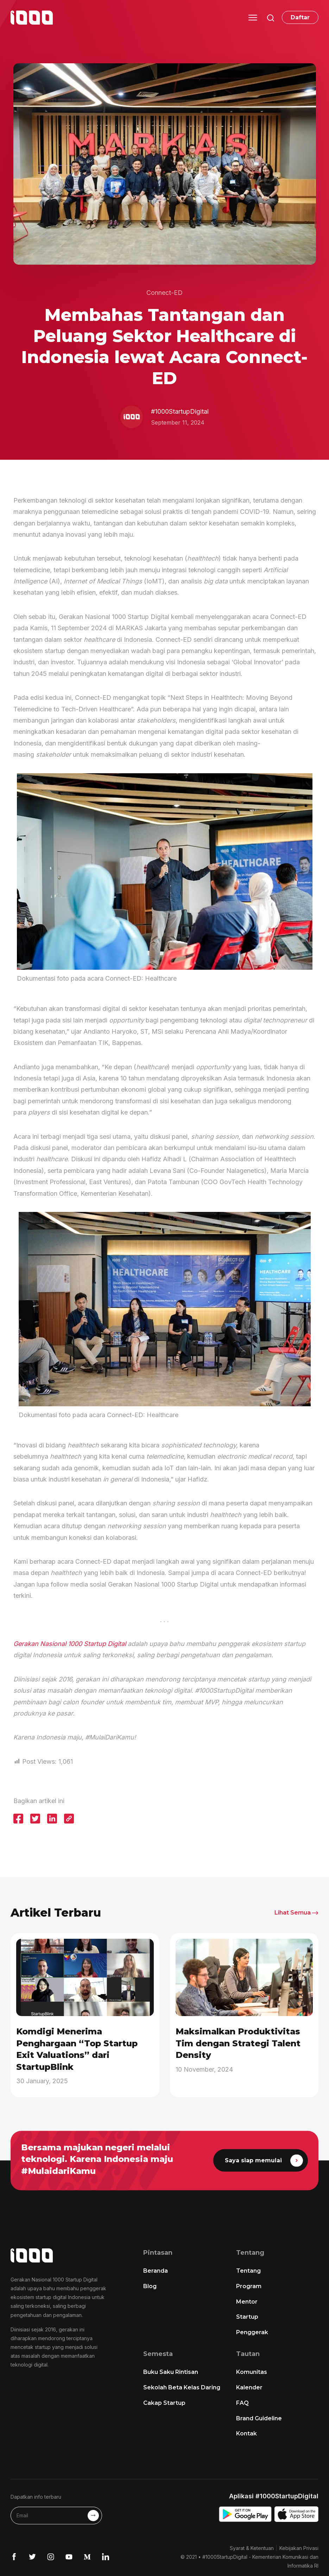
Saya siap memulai (264, 2160)
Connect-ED (164, 292)
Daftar (300, 17)
